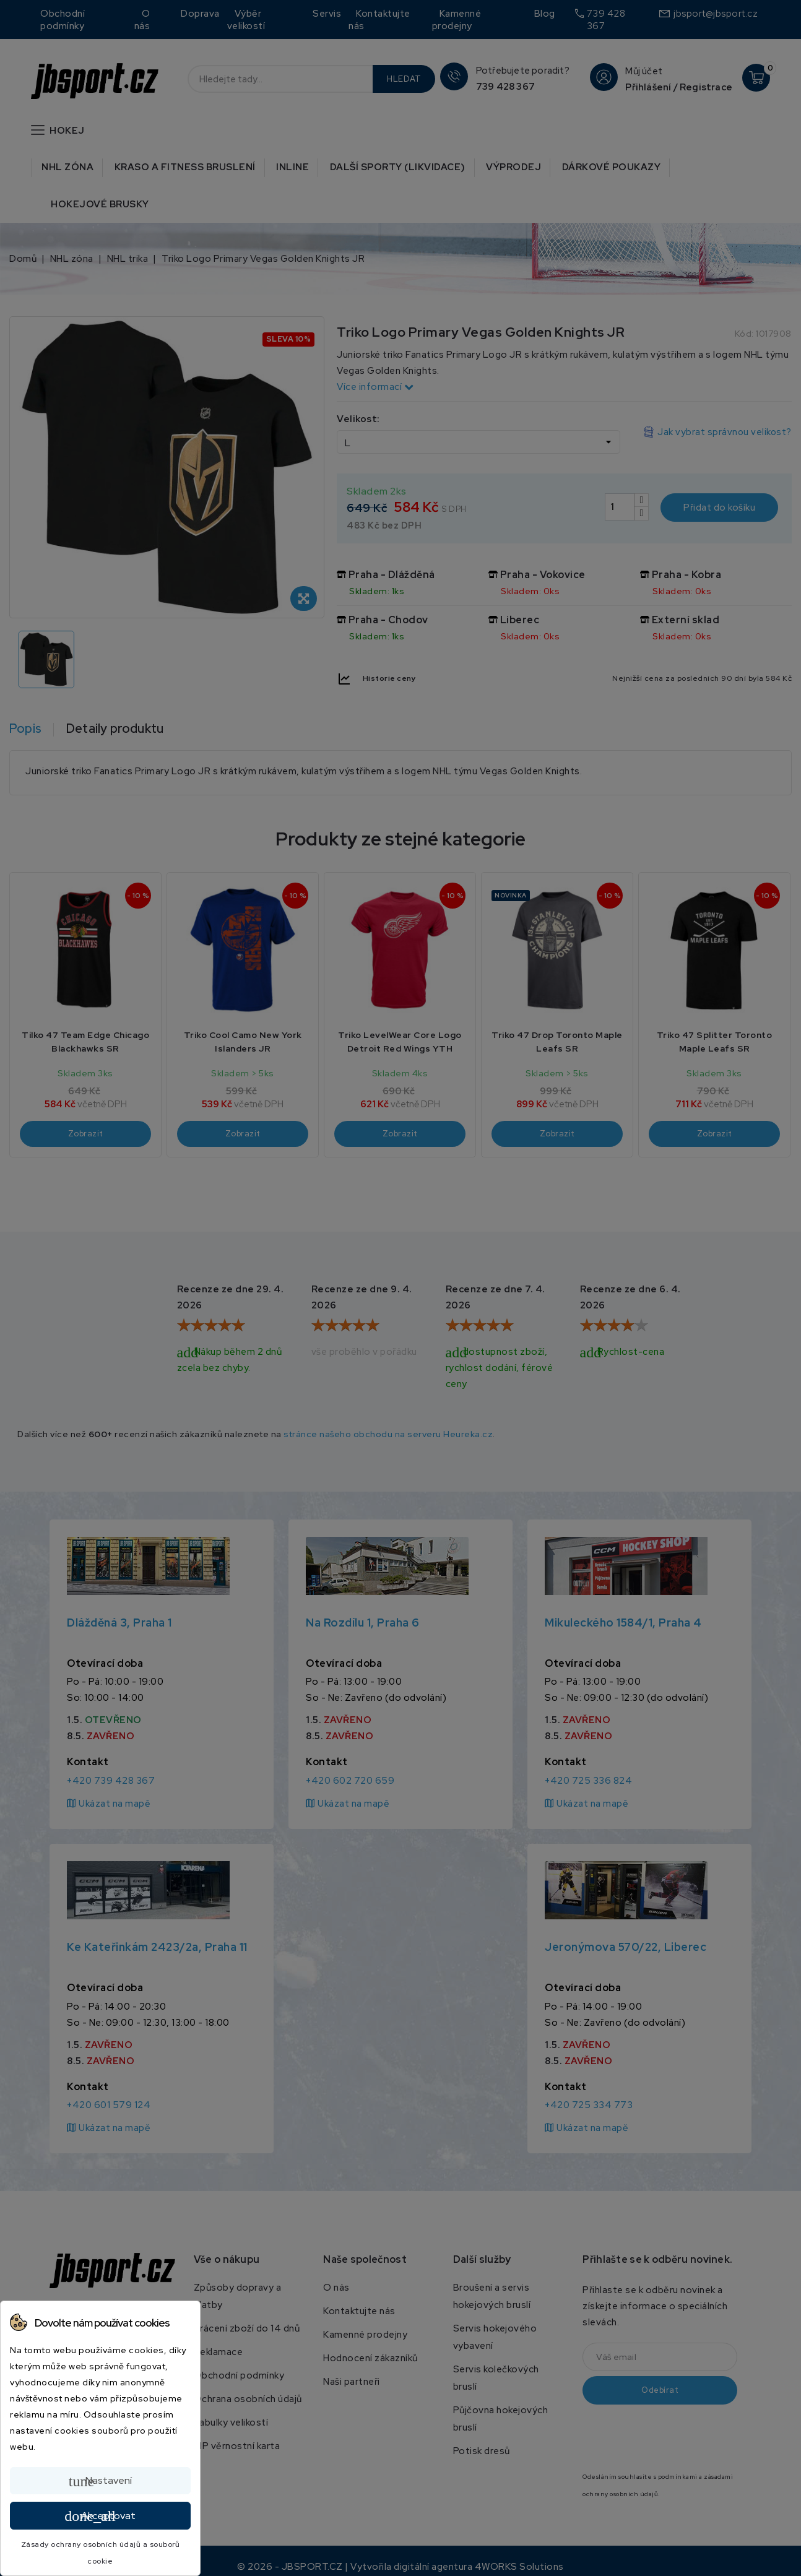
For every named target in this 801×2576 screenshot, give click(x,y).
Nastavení (100, 2481)
